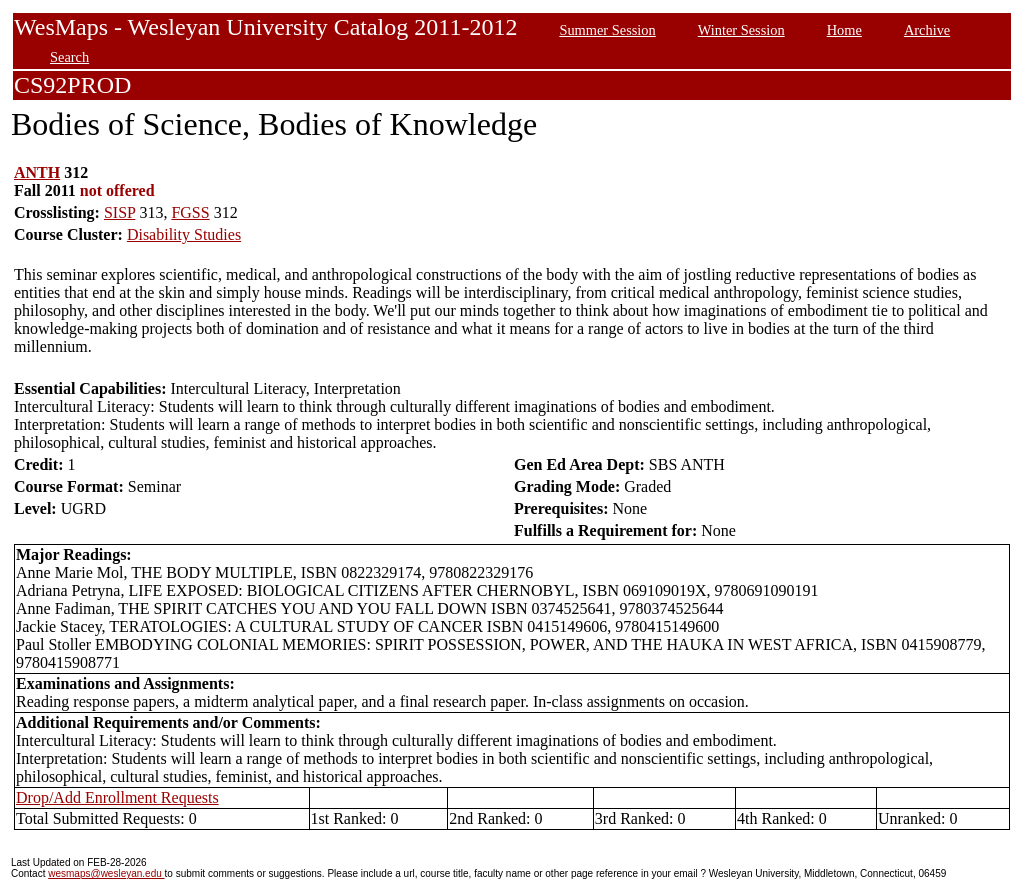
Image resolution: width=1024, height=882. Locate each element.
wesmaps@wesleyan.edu (106, 873)
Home (844, 30)
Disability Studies (184, 234)
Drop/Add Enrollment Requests (117, 797)
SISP (119, 212)
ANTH (37, 172)
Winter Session (741, 30)
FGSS (190, 212)
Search (69, 57)
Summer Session (607, 30)
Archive (927, 30)
